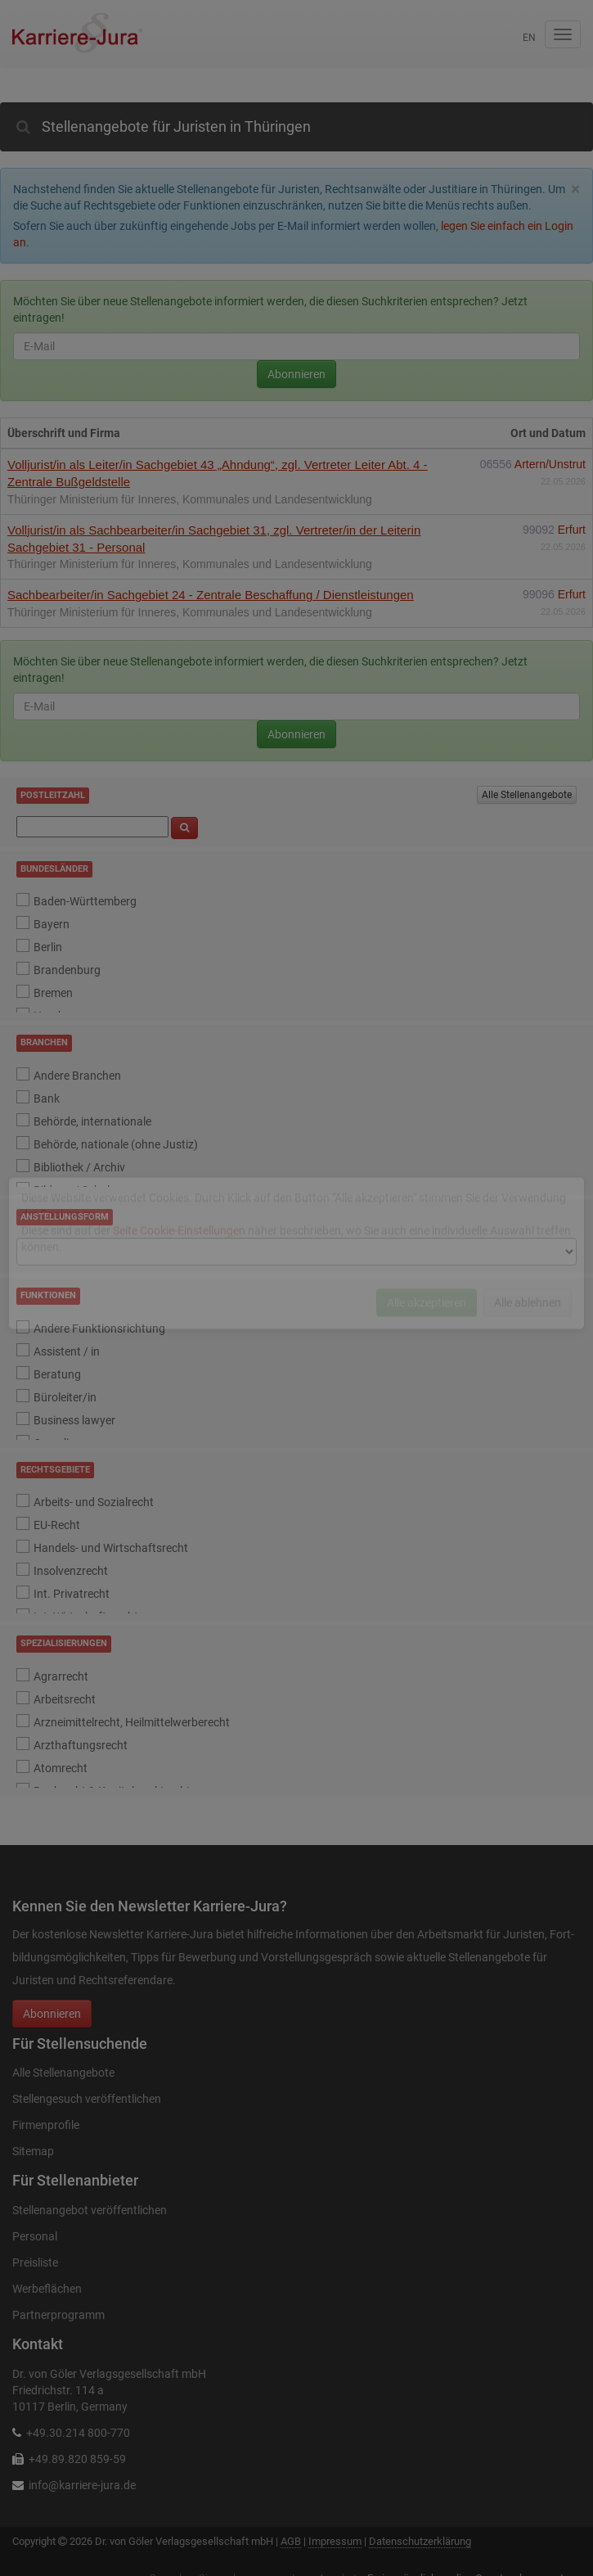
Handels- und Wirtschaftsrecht (111, 1547)
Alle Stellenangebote (527, 795)
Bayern (52, 924)
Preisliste (35, 2262)
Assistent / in (67, 1351)
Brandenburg (67, 970)
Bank (47, 1098)
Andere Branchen (77, 1075)
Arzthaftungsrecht (81, 1745)
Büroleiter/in (65, 1397)
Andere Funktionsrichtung (99, 1328)
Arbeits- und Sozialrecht (94, 1502)
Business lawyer (74, 1420)
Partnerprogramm (58, 2314)
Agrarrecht (61, 1676)
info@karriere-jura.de (82, 2485)
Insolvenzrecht (71, 1570)
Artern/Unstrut (550, 464)
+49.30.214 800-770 (78, 2432)
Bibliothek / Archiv (79, 1167)
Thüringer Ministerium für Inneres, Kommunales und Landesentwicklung (189, 499)
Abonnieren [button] (52, 2013)
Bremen (53, 992)
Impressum (335, 2541)
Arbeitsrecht (65, 1699)
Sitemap (33, 2151)
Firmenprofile (45, 2125)
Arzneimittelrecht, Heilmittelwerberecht (132, 1722)
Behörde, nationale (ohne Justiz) (116, 1144)
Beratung (57, 1374)
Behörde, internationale (92, 1121)
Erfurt (572, 529)
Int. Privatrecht (72, 1593)
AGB (291, 2541)
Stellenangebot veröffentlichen (89, 2210)
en (529, 37)
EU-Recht (57, 1525)
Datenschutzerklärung (420, 2541)
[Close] (575, 189)
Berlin (48, 947)
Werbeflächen (47, 2288)
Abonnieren (296, 374)
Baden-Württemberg (85, 901)
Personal (34, 2236)
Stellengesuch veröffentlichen (86, 2098)
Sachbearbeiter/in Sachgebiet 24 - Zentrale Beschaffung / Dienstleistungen (210, 595)
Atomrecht (61, 1768)
